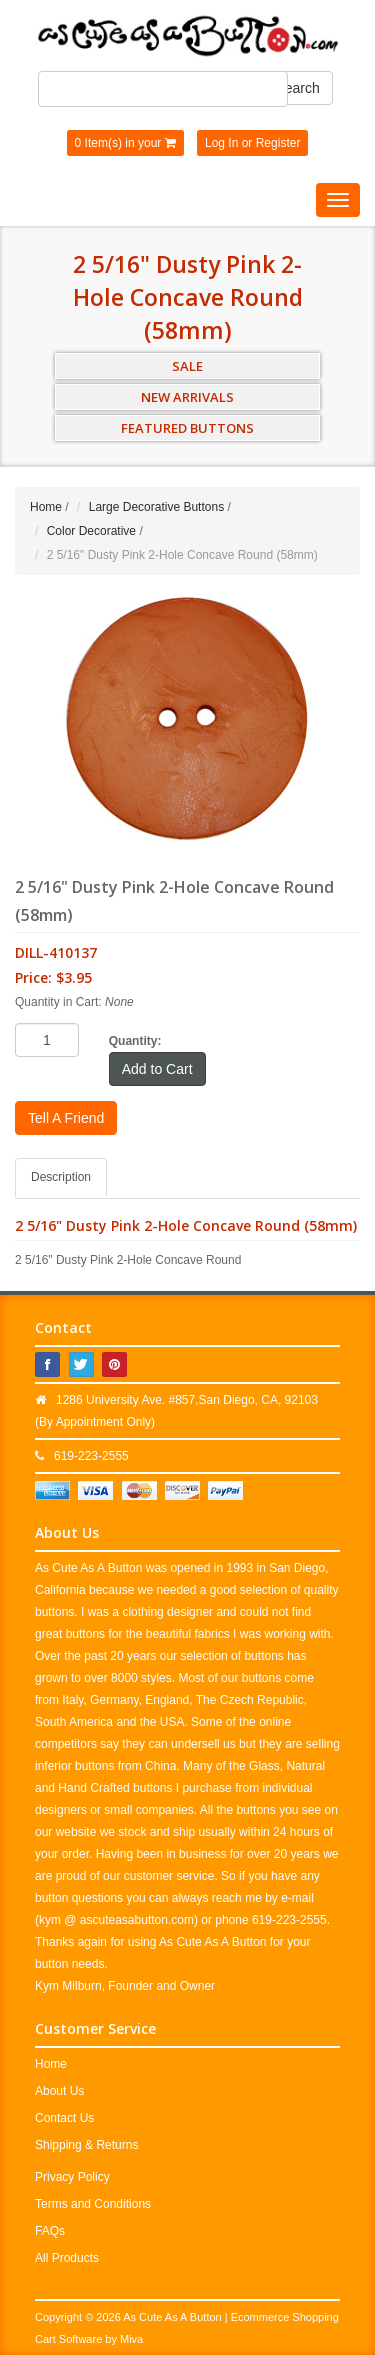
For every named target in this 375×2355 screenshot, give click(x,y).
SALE (187, 366)
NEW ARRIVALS (187, 397)
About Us (59, 2091)
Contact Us (64, 2118)
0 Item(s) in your (125, 143)
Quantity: (135, 1041)
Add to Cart (157, 1069)
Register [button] (278, 143)
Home (46, 507)
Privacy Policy (72, 2177)
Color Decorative (91, 531)
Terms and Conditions (93, 2204)
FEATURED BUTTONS (187, 428)
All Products (67, 2258)
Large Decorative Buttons (156, 507)
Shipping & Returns (86, 2145)
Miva (131, 2339)
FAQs (50, 2231)
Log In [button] (221, 143)
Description (61, 1177)
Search (297, 88)
